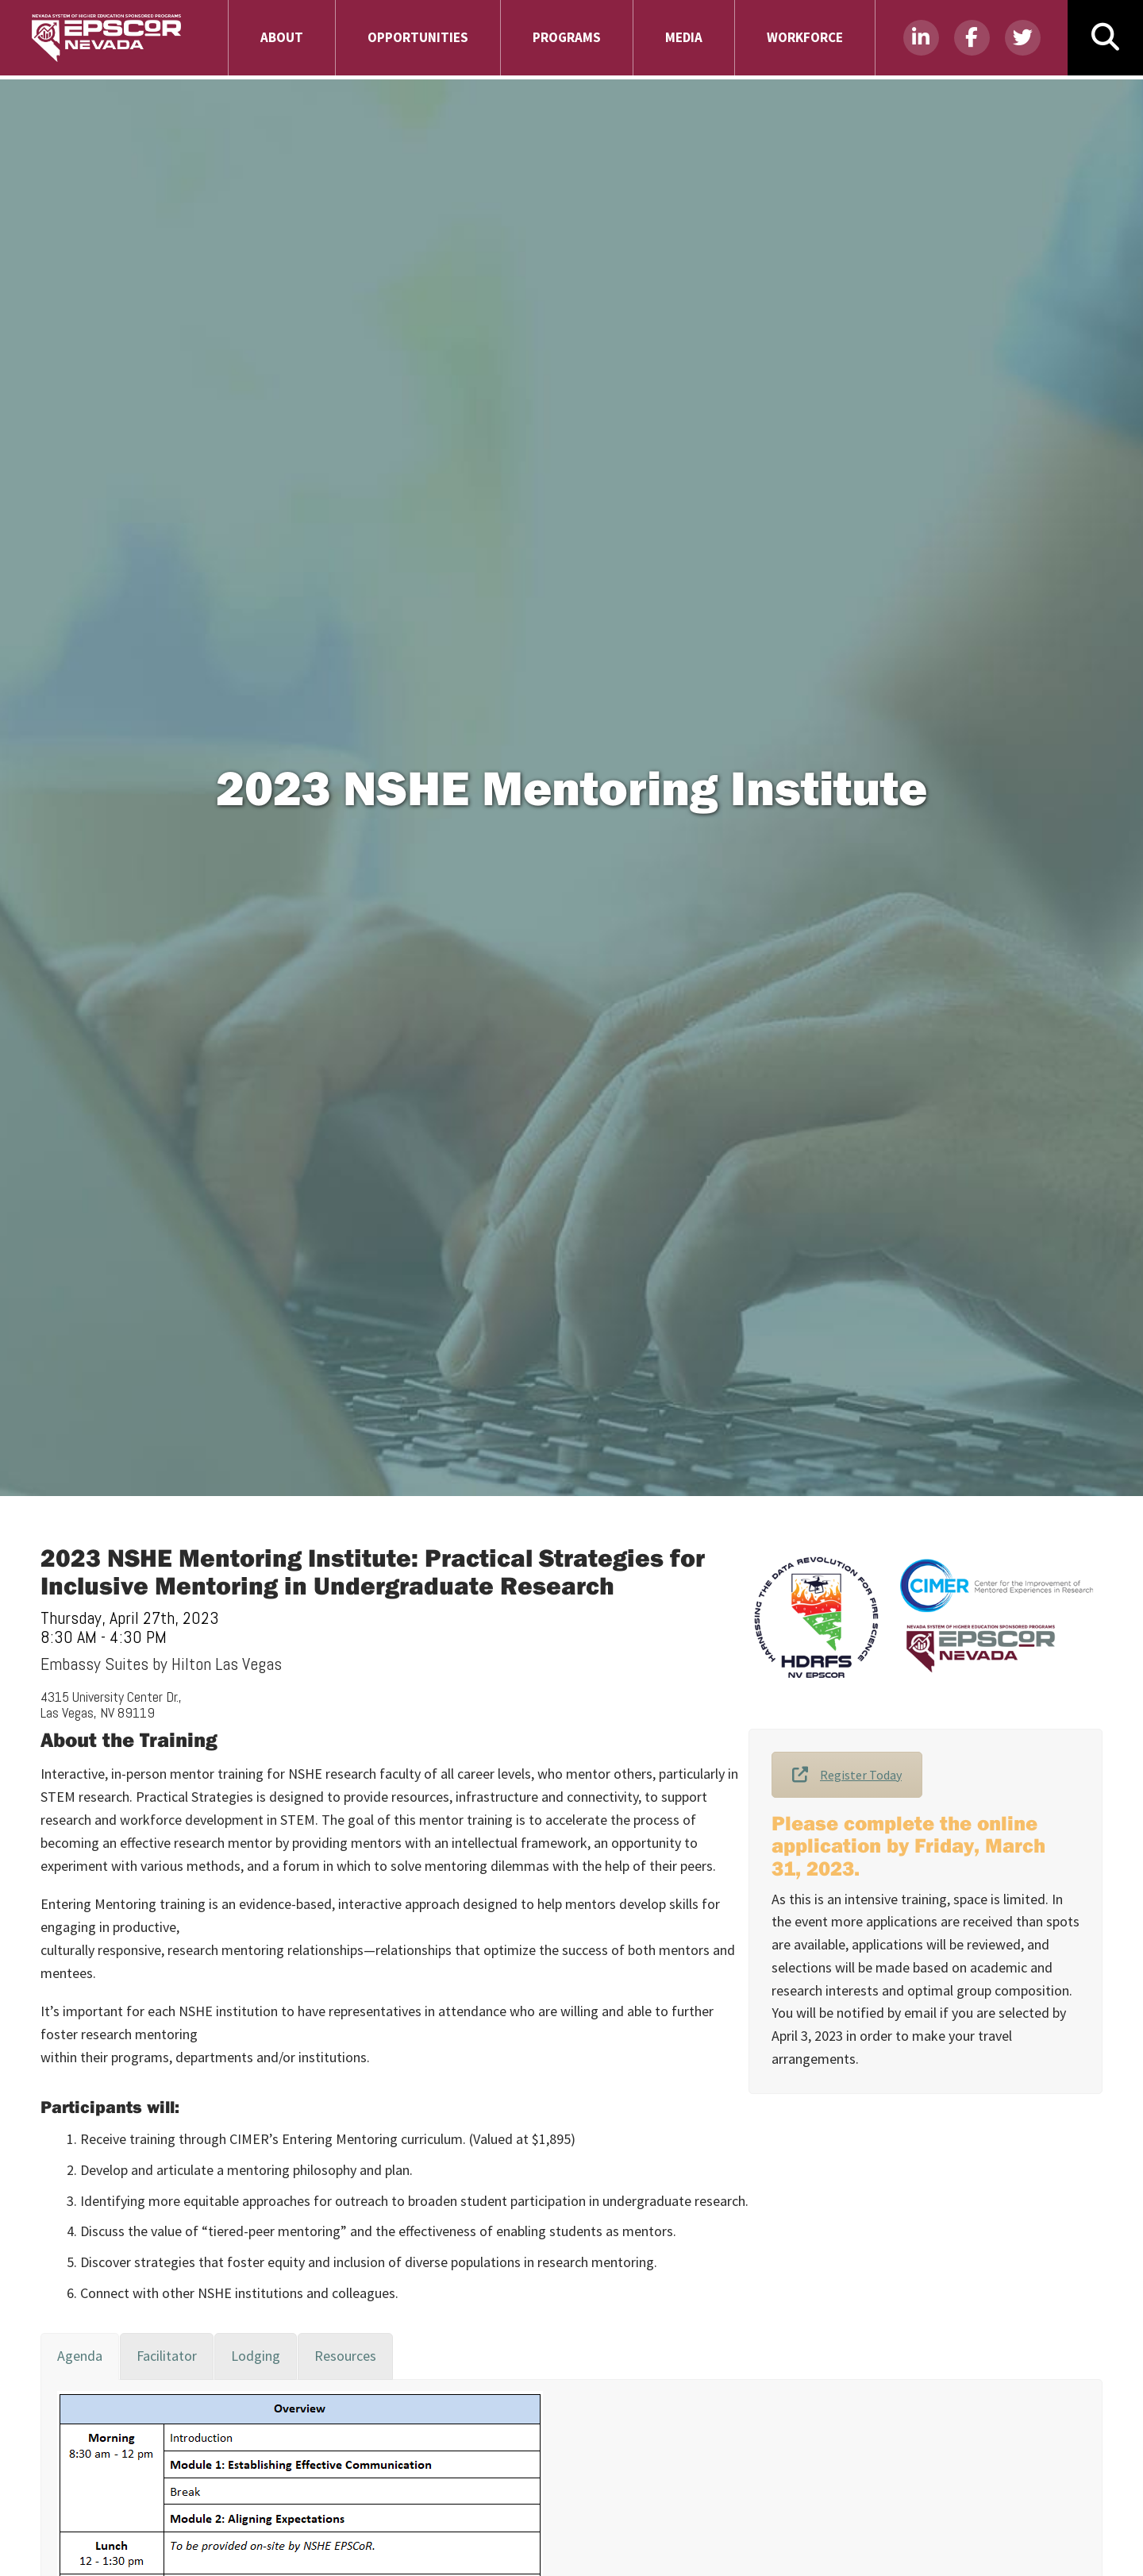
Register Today (847, 1775)
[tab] (79, 2356)
